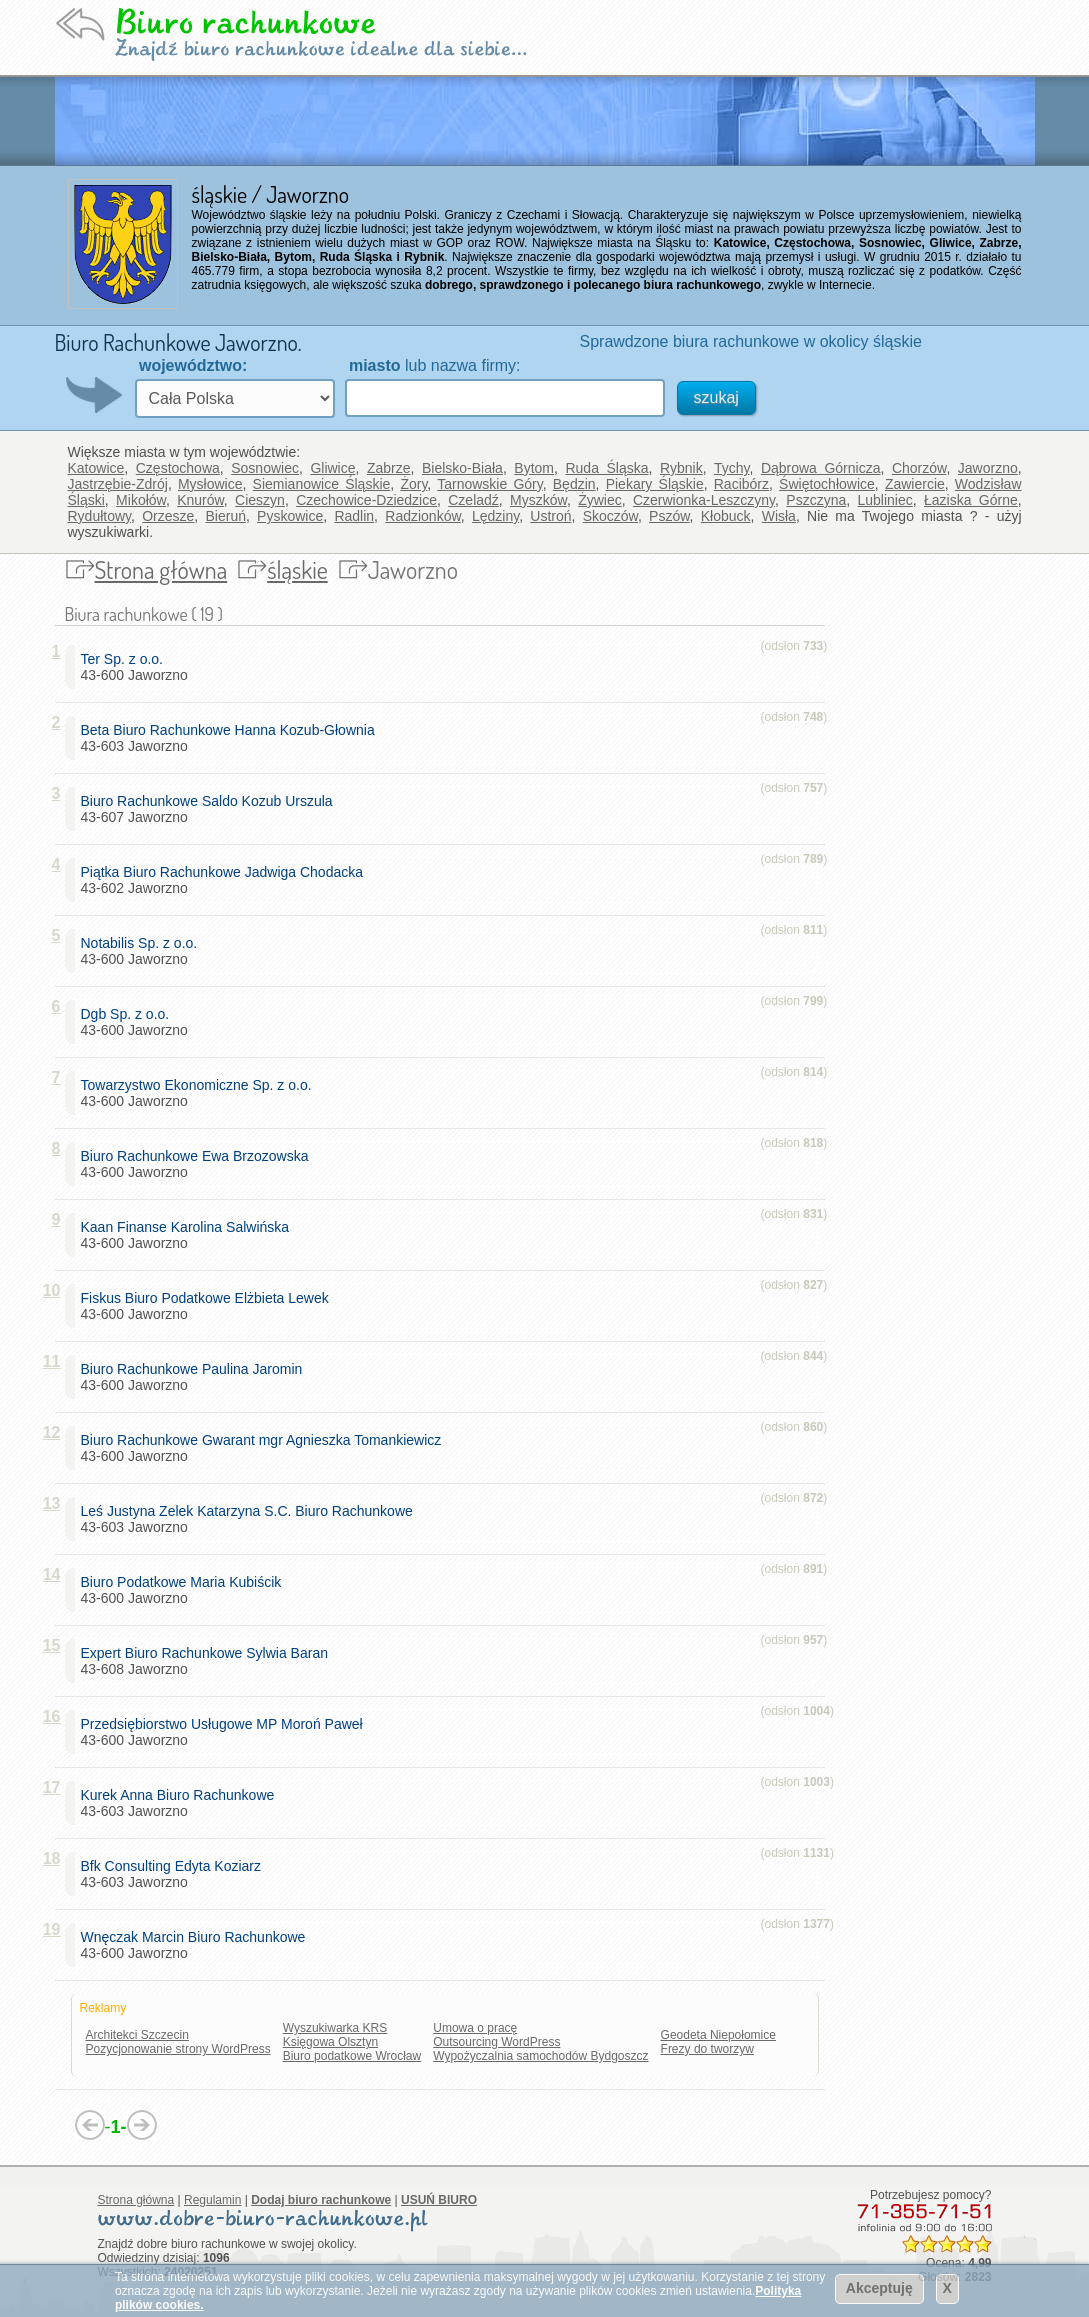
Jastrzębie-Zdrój (118, 484)
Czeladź (473, 500)
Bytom (534, 468)
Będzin (574, 484)
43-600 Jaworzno (134, 667)
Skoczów (610, 516)
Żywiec (600, 500)
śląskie (297, 569)
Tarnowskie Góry (490, 484)
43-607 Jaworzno (211, 809)
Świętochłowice (827, 484)
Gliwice (332, 468)
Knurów (200, 500)
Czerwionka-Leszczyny (704, 500)
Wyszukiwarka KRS (335, 2028)
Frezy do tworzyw (707, 2049)
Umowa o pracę (475, 2028)
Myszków (538, 500)
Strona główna (161, 569)
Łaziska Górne (971, 500)
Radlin (354, 516)
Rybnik (681, 468)
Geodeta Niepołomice (718, 2035)
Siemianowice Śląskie (322, 484)
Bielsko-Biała (462, 468)
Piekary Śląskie (655, 484)
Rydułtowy (100, 516)
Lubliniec (884, 500)
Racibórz (741, 484)
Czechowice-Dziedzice (366, 500)
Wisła (779, 516)
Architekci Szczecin (137, 2035)
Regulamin (212, 2200)
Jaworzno (988, 468)
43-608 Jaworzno (208, 1661)
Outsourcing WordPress (496, 2042)
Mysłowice (210, 484)
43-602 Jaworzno (226, 880)
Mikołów (141, 500)
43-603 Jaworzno (232, 738)
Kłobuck (726, 516)
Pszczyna (816, 500)
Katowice (96, 468)
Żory (413, 484)
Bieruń (225, 516)
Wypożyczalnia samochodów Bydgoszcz (540, 2056)
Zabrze (389, 468)
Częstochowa (178, 468)
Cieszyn (260, 500)
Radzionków (423, 516)
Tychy (732, 468)
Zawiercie (915, 484)
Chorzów (919, 468)
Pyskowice (290, 516)
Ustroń (550, 516)
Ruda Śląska (606, 468)
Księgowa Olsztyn (330, 2042)
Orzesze (168, 516)
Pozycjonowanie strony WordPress (178, 2049)
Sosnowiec (265, 468)
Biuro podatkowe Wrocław (352, 2056)
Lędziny (495, 516)
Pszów (669, 516)
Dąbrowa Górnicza (821, 468)
